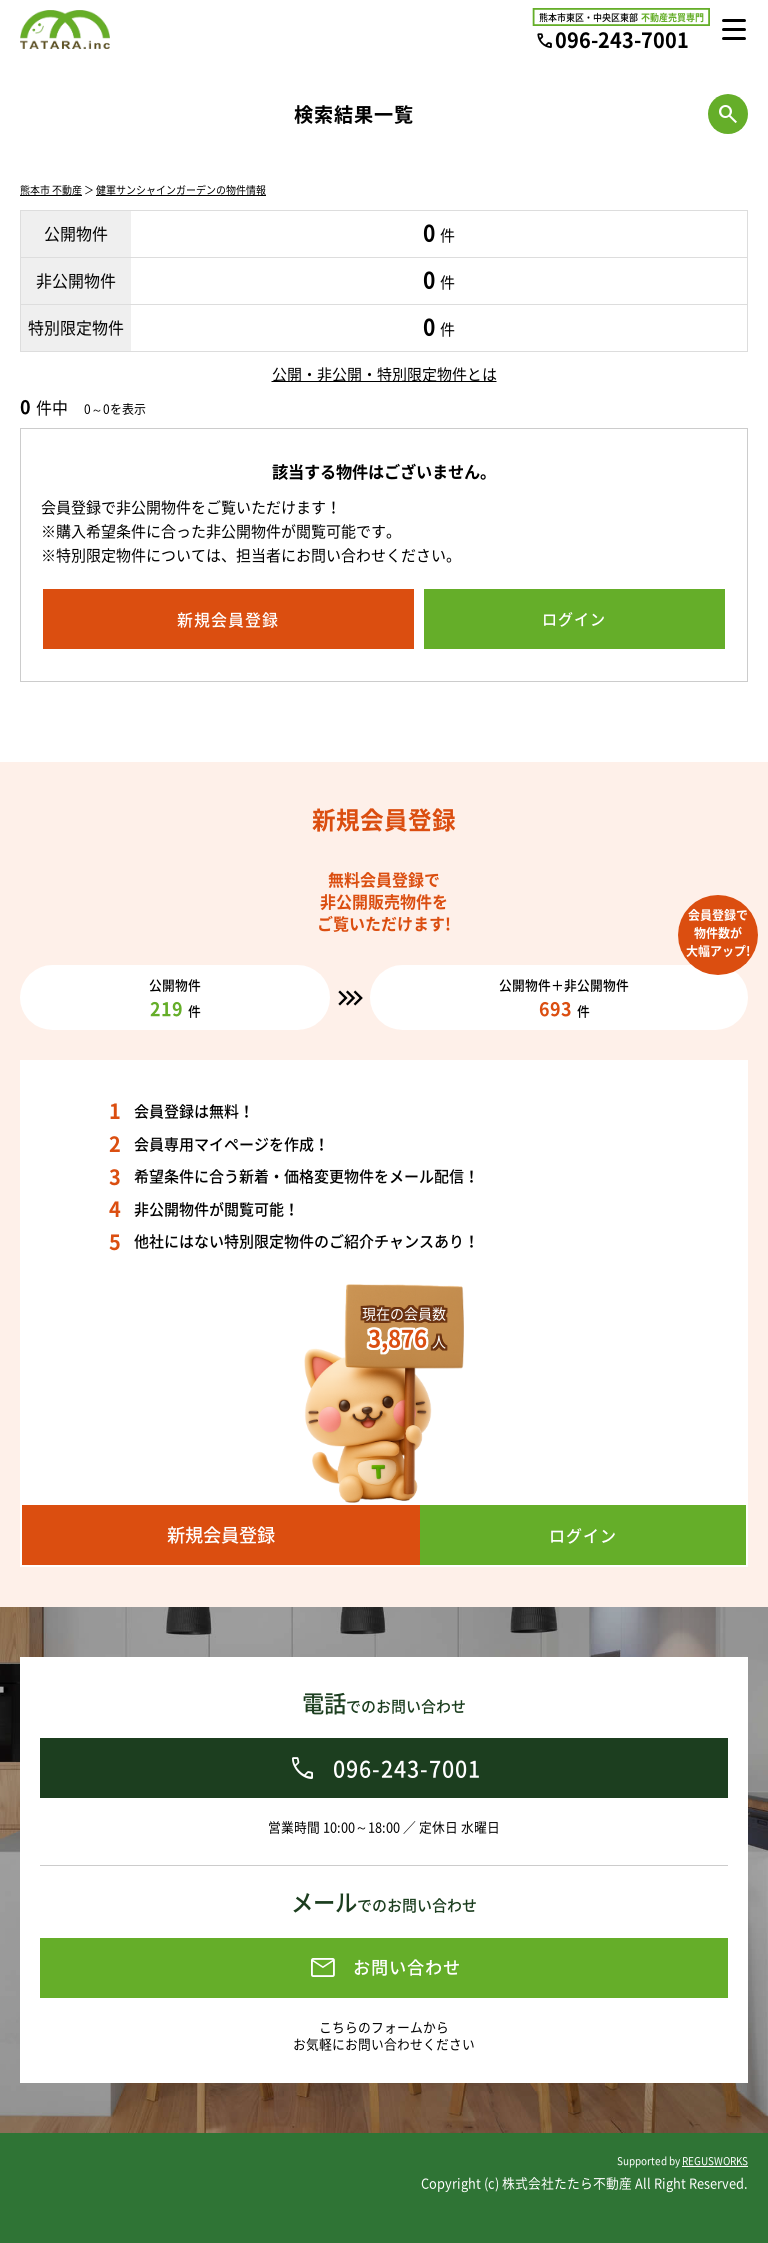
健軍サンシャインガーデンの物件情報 (181, 189)
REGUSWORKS (715, 2160)
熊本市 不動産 (51, 189)
